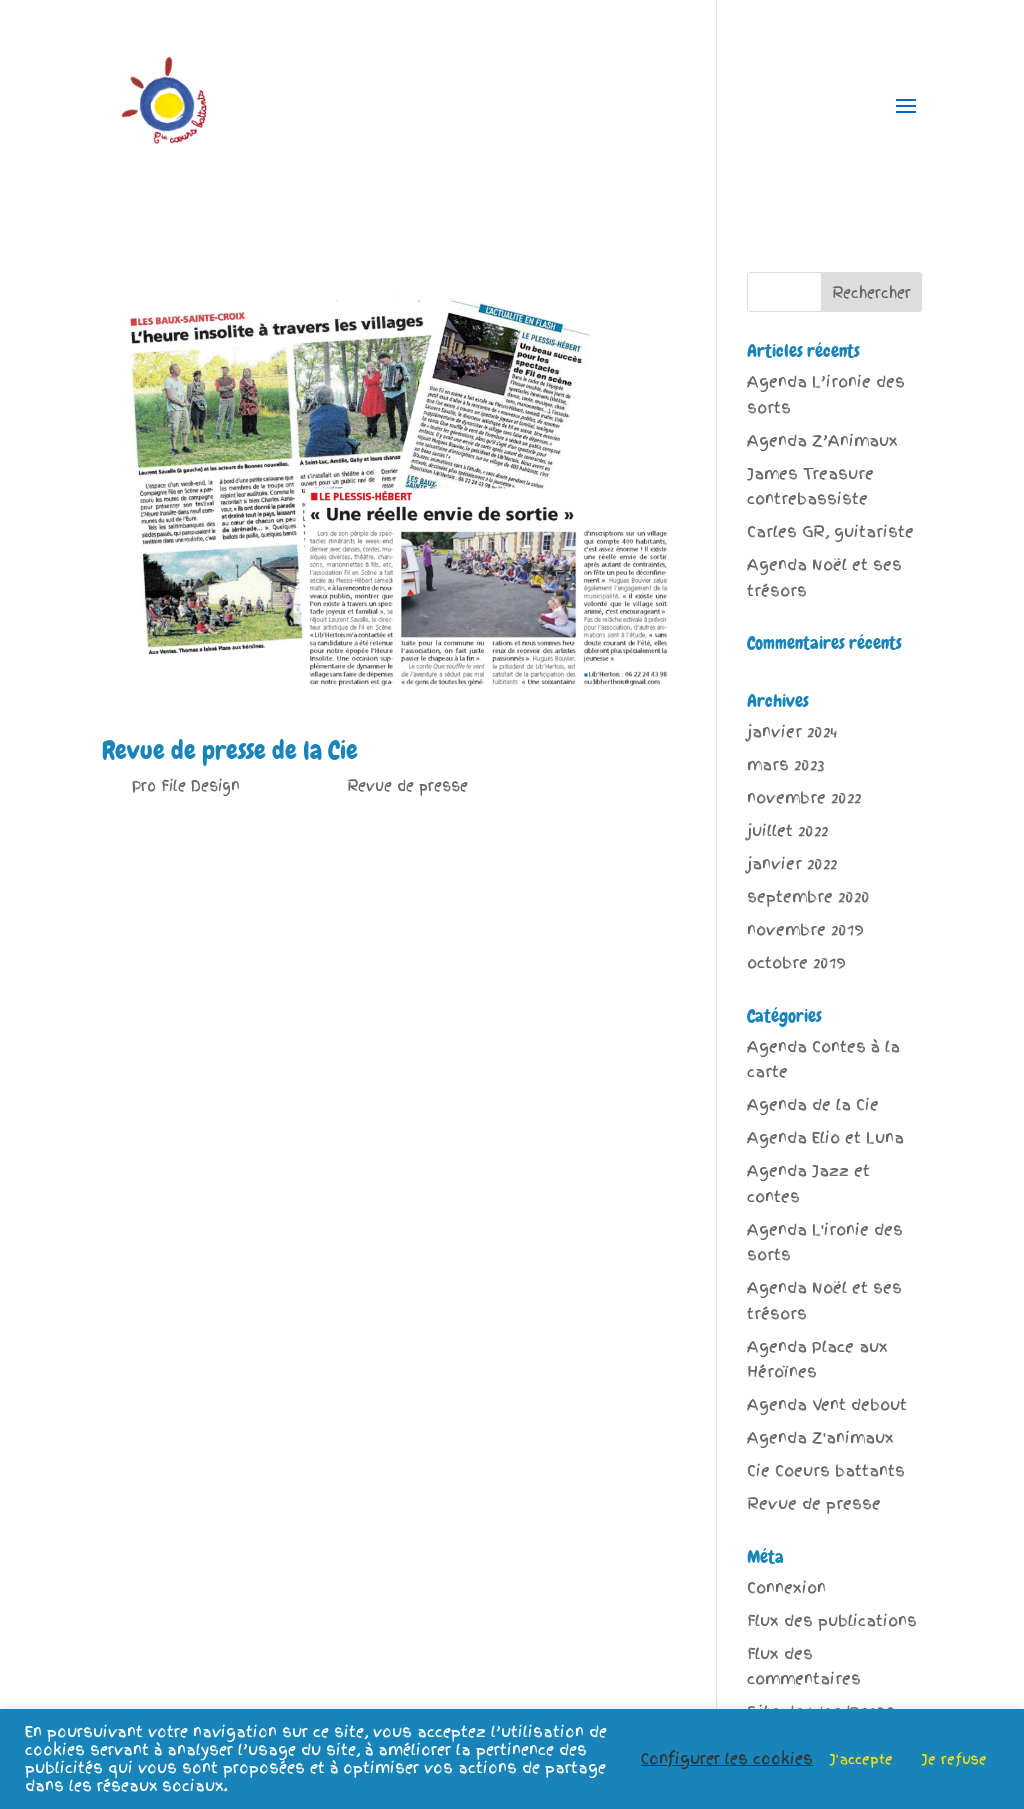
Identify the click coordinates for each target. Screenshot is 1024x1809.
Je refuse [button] (954, 1759)
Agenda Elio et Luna (825, 1138)
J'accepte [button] (861, 1759)
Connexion (786, 1588)
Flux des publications (832, 1621)
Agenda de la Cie (813, 1105)
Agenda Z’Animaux (822, 441)
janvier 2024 (792, 732)
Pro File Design (186, 786)
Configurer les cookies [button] (727, 1759)
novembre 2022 (804, 798)
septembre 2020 (808, 897)
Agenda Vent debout (827, 1405)
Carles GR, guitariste (830, 532)
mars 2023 (785, 765)
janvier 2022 (792, 864)
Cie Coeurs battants (826, 1471)
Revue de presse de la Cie (230, 750)
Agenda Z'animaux (820, 1438)
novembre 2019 (805, 930)
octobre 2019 (796, 963)
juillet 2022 (787, 831)
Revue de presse (407, 786)
